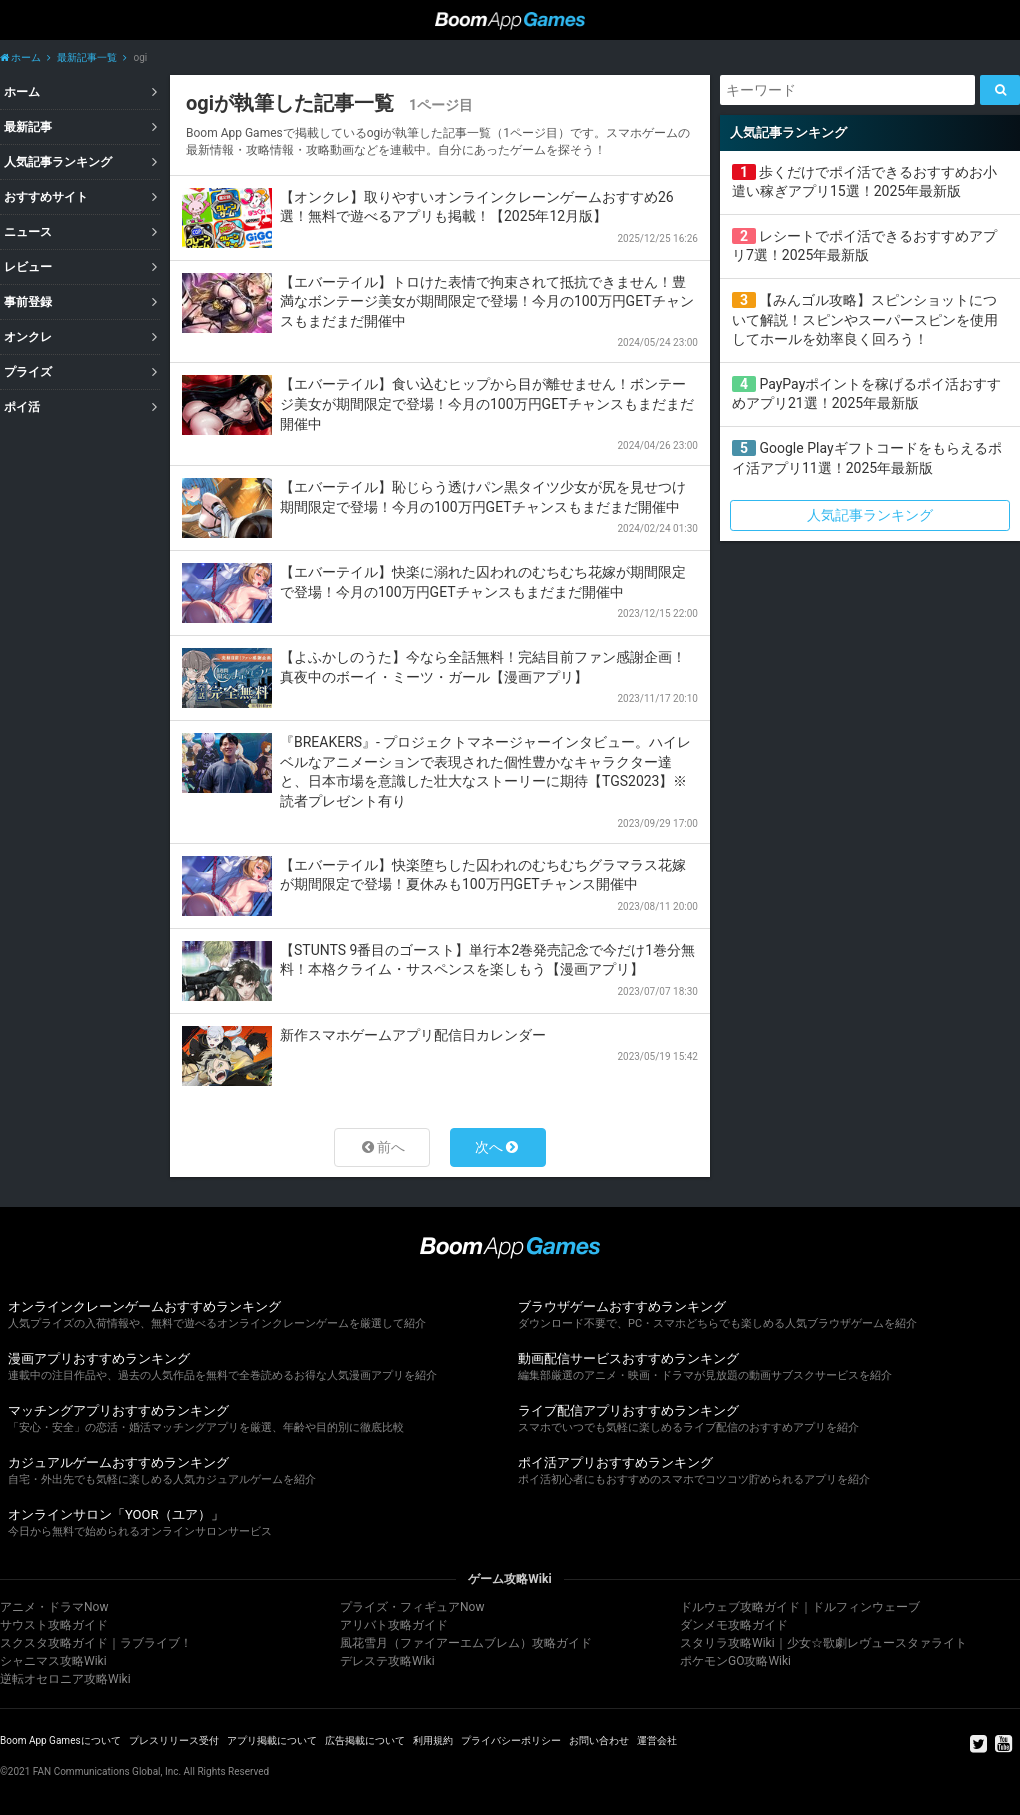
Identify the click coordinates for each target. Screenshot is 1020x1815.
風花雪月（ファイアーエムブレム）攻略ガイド (466, 1643)
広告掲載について (365, 1740)
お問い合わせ (599, 1740)
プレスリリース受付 (174, 1740)
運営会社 (657, 1740)
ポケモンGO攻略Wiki (735, 1661)
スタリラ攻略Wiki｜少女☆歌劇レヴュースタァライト (823, 1643)
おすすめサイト (46, 197)
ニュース (28, 232)
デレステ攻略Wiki (387, 1661)
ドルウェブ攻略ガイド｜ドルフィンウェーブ (800, 1607)
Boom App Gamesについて (60, 1740)
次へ (489, 1147)
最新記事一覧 (87, 57)
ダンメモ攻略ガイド (734, 1625)
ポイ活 (22, 407)
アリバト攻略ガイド (394, 1625)
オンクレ (28, 337)
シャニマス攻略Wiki (53, 1661)
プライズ (28, 372)
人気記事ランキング (58, 162)
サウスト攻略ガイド (54, 1625)
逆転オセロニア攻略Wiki (65, 1679)
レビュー (28, 267)
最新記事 (28, 127)
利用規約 (433, 1740)
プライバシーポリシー (511, 1740)
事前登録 (28, 302)
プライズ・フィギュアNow (412, 1607)
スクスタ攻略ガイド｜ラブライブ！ (96, 1643)
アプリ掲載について (272, 1740)
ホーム (20, 57)
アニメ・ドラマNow (54, 1607)
